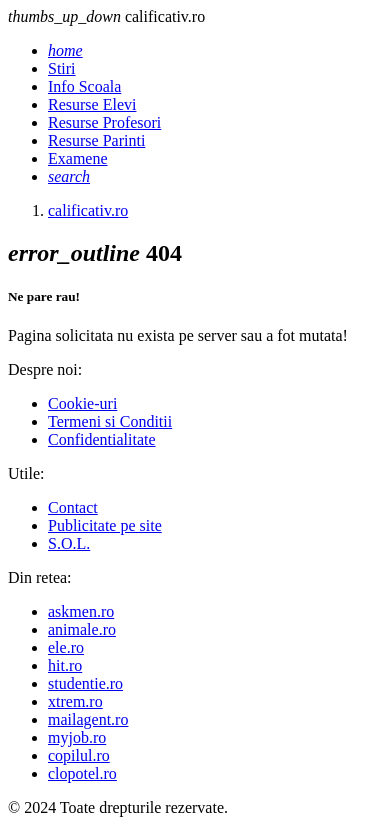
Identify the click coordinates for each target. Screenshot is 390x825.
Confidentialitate (102, 439)
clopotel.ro (82, 773)
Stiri (62, 68)
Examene (78, 158)
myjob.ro (77, 737)
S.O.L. (69, 543)
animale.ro (82, 629)
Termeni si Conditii (110, 421)
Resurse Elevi (92, 104)
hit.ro (65, 665)
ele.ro (66, 647)
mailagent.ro (88, 719)
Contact (73, 507)
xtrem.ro (75, 701)
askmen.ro (81, 611)
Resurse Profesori (104, 122)
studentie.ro (85, 683)
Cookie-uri (82, 403)
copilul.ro (79, 755)
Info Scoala (84, 86)
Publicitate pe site (105, 525)
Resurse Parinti (96, 140)
